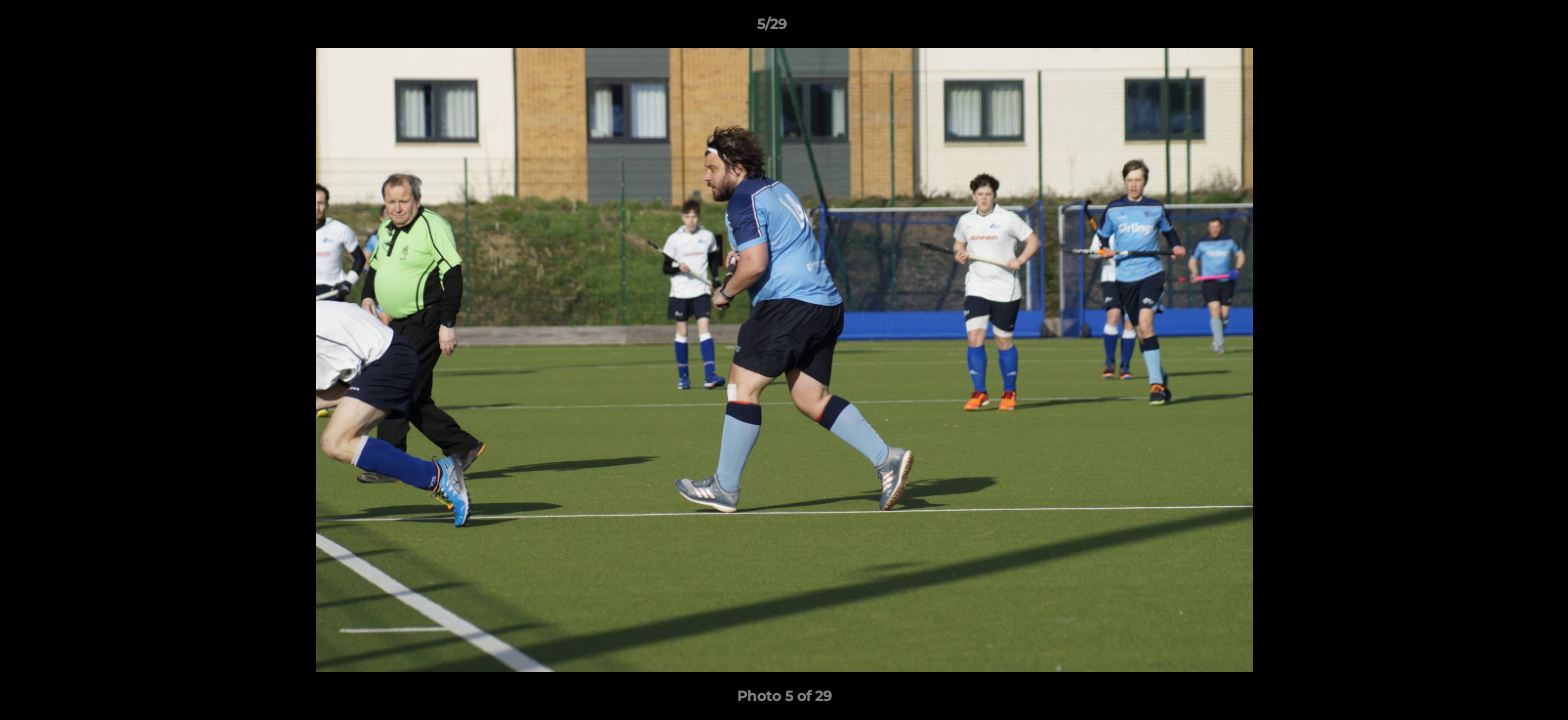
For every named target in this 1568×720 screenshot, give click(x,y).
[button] (1484, 29)
